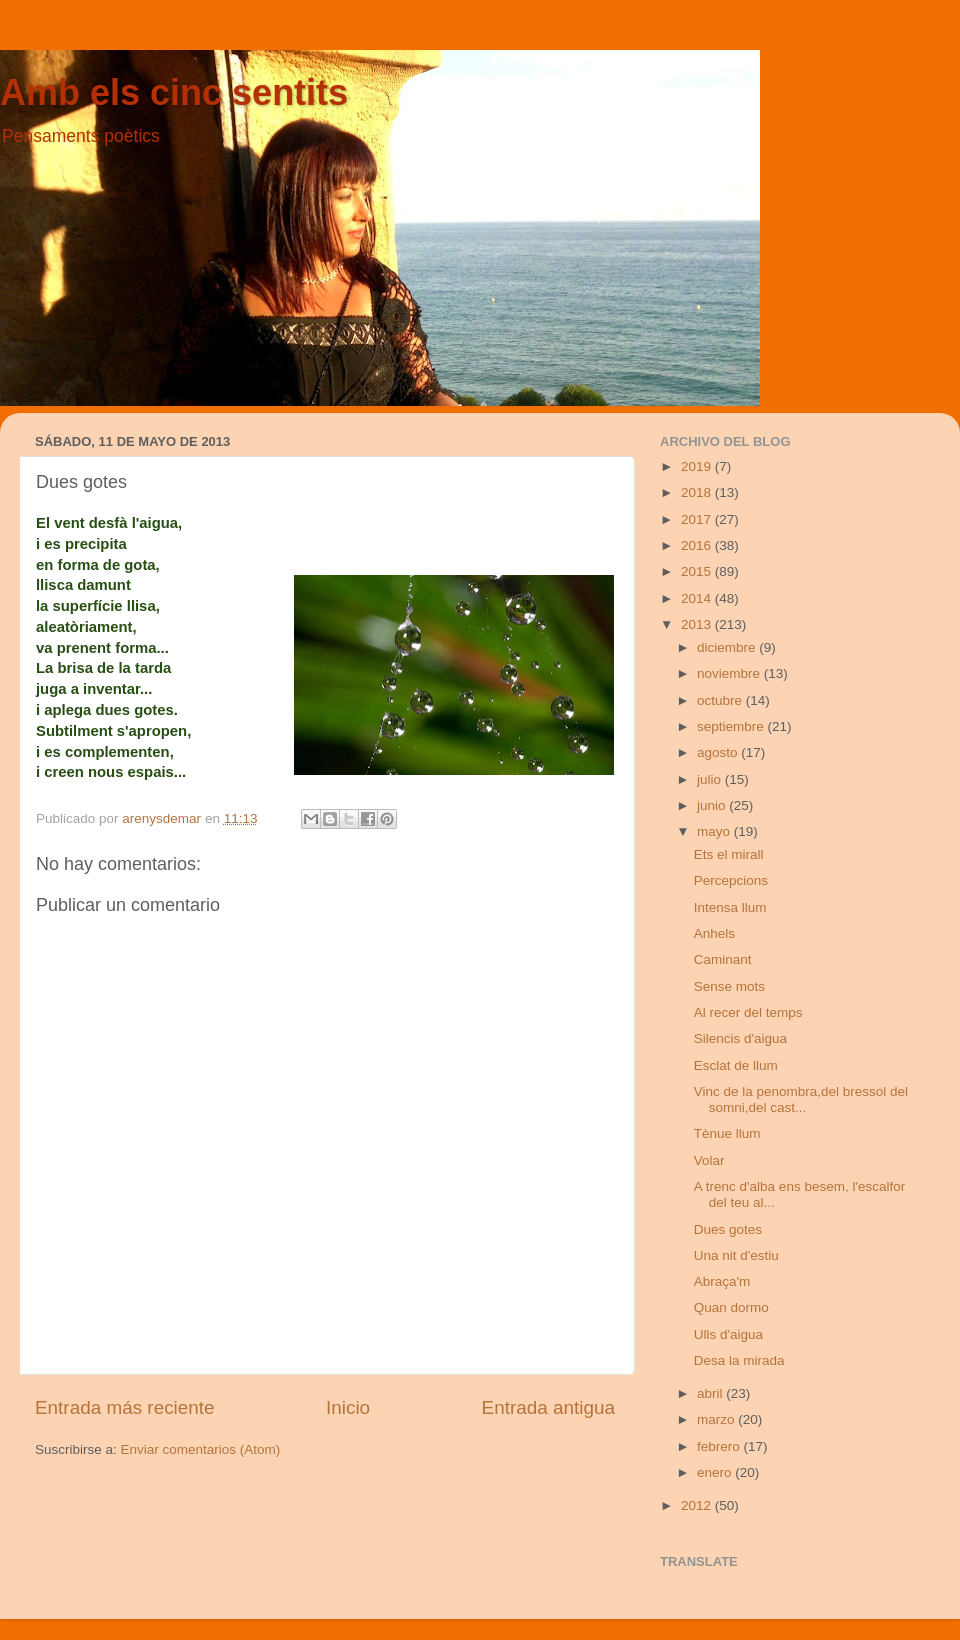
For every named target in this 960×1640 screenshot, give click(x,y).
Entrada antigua (548, 1407)
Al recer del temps (748, 1012)
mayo (715, 831)
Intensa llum (730, 907)
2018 (698, 492)
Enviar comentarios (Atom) (201, 1449)
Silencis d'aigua (740, 1038)
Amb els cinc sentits (174, 92)
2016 (698, 545)
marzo (717, 1419)
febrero (720, 1446)
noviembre (730, 673)
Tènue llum (727, 1133)
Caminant (723, 959)
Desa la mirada (739, 1360)
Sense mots (729, 986)
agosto (719, 752)
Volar (709, 1160)
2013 (698, 624)
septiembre (732, 726)
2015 (698, 571)
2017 (698, 519)
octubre (721, 700)
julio (711, 779)
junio (713, 805)
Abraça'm (722, 1281)
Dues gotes (728, 1229)
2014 (698, 598)
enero (716, 1472)
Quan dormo (731, 1307)
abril (711, 1393)
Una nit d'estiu (736, 1255)
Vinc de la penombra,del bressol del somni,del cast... (801, 1099)
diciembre (728, 647)
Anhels (714, 933)
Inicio (348, 1407)
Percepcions (731, 880)
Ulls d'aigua (728, 1334)
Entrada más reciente (125, 1407)
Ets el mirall (729, 854)
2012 (698, 1505)
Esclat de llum (736, 1065)
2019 (698, 466)
